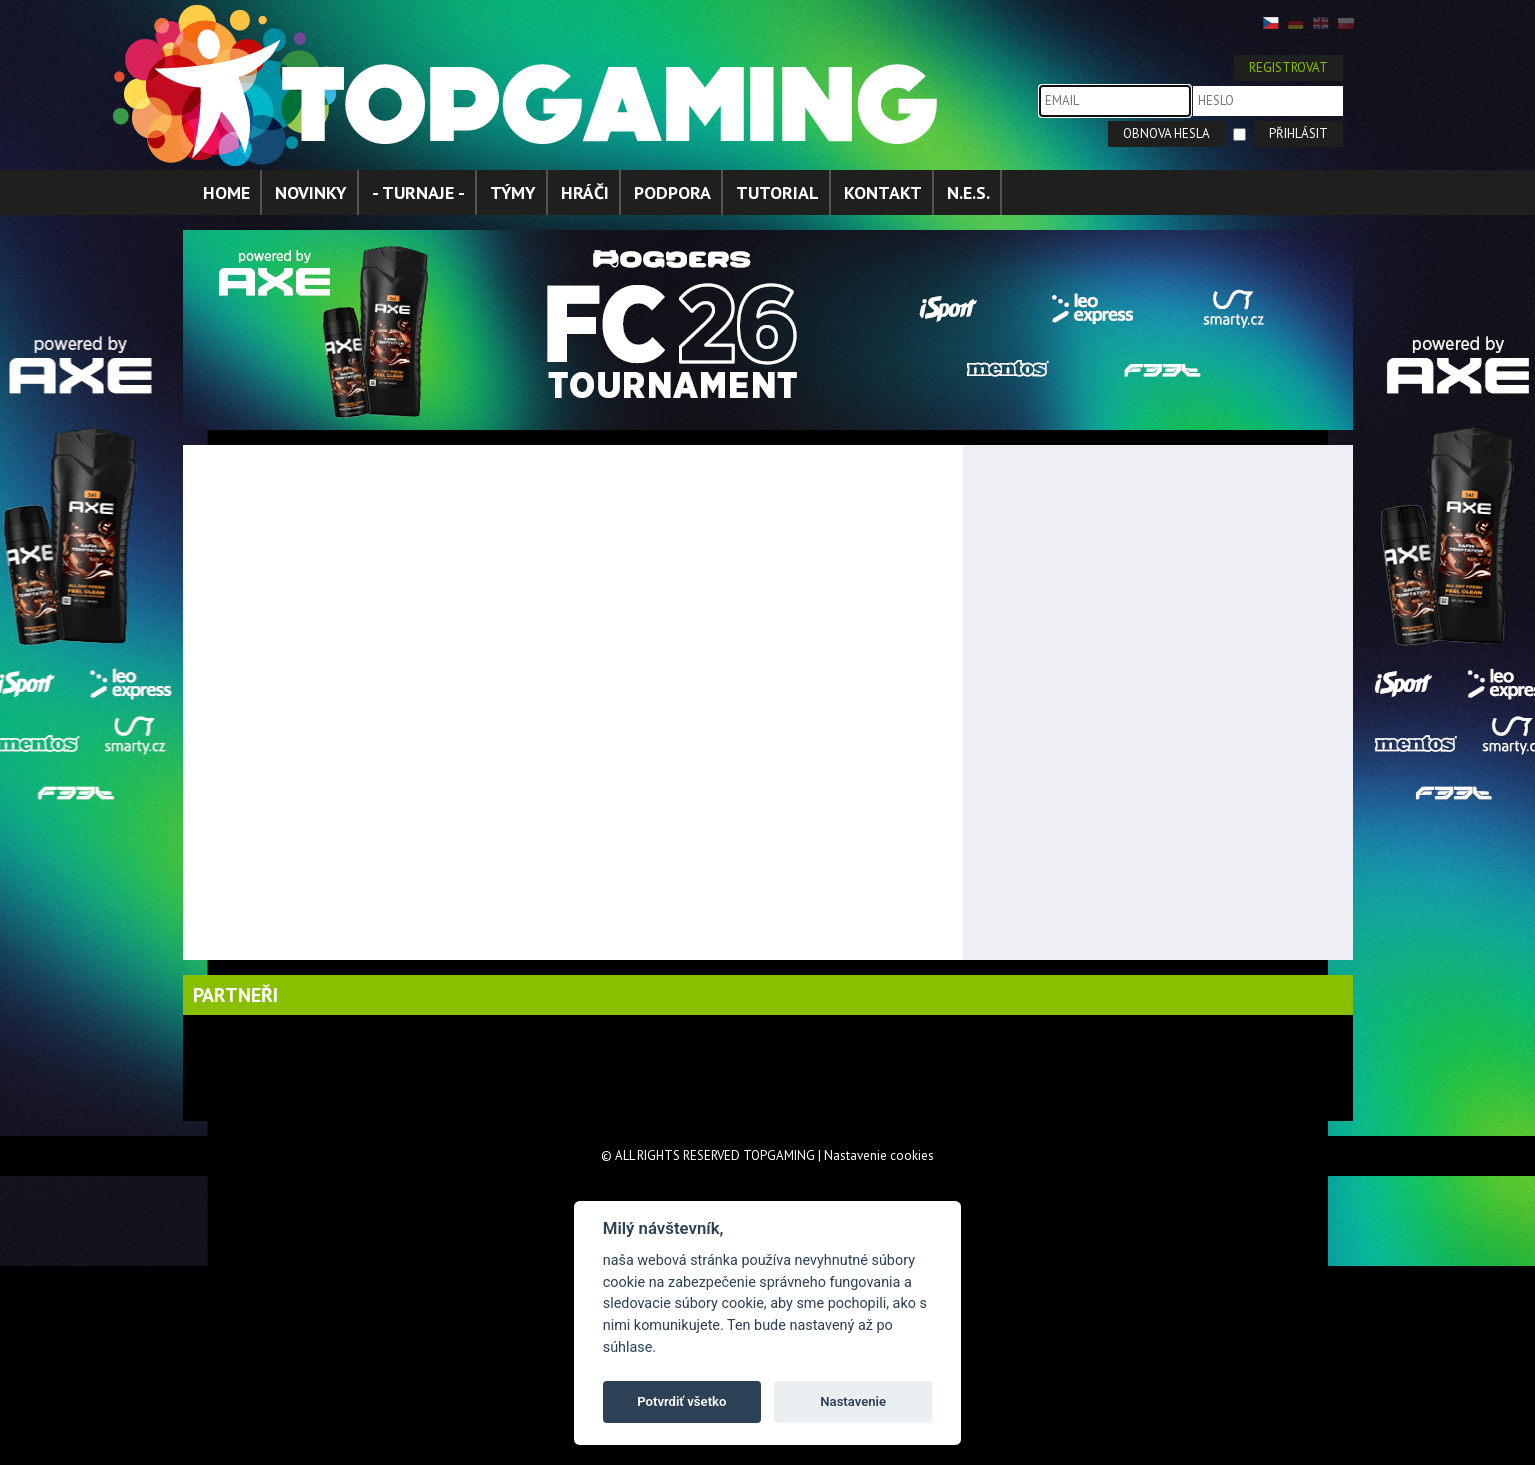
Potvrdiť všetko (681, 1401)
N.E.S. (968, 192)
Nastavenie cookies (879, 1155)
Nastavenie (853, 1401)
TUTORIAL (777, 192)
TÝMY (513, 192)
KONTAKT (883, 192)
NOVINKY (311, 192)
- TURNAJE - (418, 192)
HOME (226, 192)
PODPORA (672, 192)
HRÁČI (585, 192)
